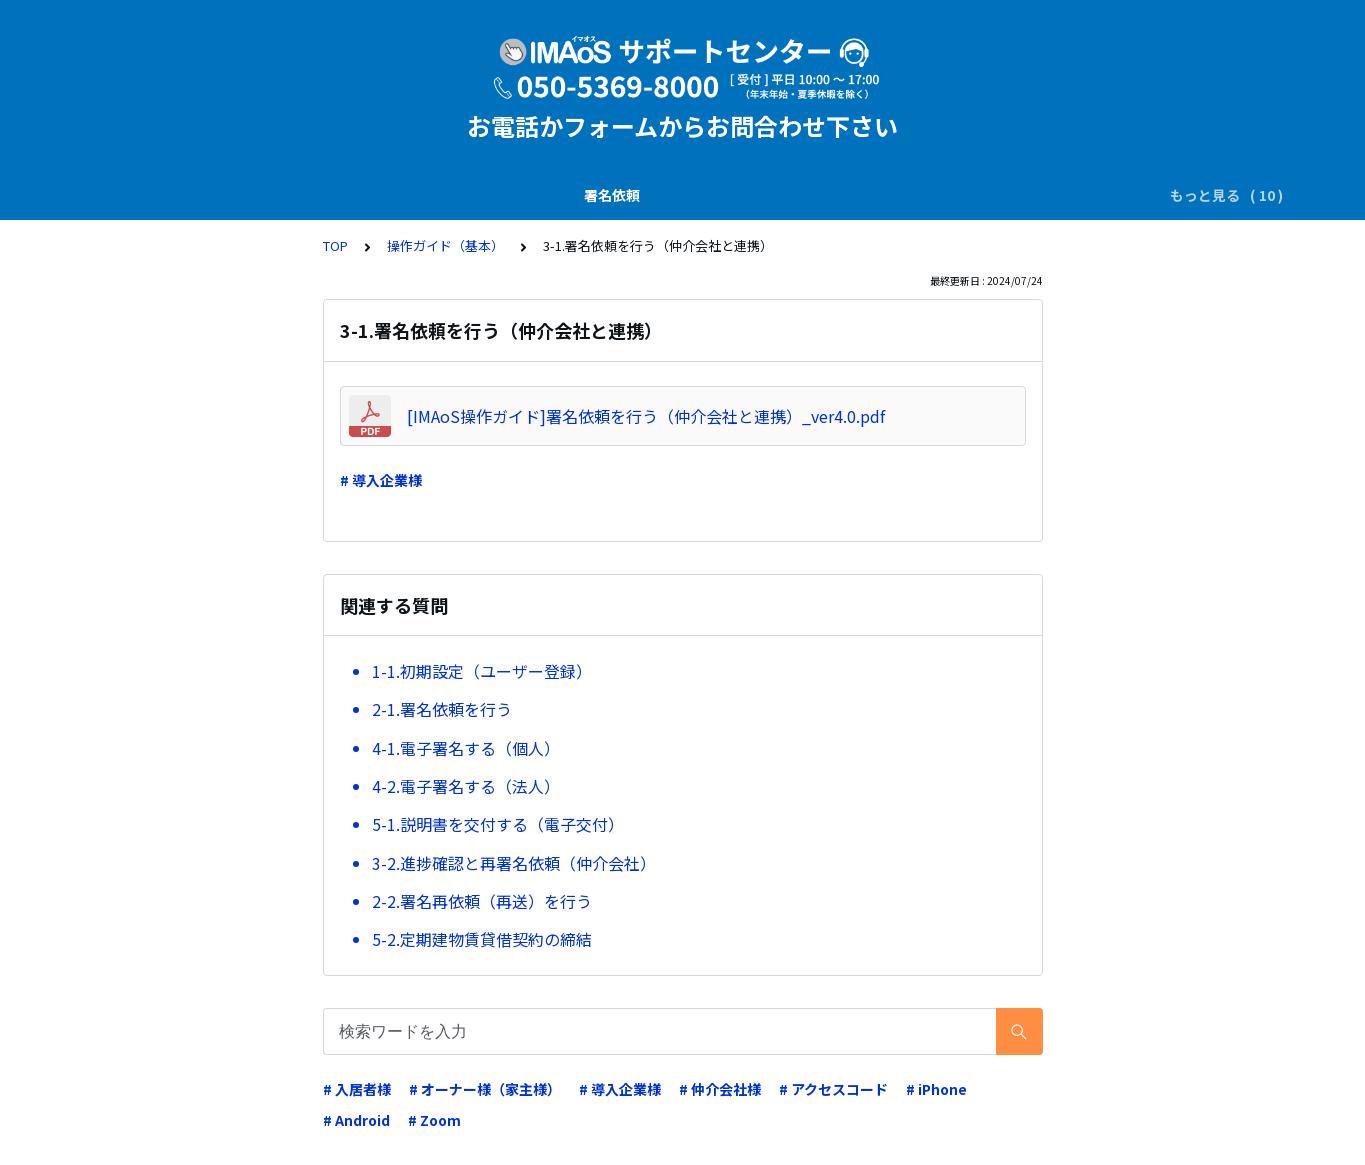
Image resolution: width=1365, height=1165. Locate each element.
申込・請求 (941, 195)
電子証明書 (731, 195)
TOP (335, 245)
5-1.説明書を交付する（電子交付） (498, 824)
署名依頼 (131, 195)
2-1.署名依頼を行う (442, 709)
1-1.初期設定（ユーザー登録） (482, 671)
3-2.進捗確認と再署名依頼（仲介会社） (514, 863)
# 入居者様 (357, 1089)
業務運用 (640, 195)
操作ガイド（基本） (1067, 195)
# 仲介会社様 (720, 1089)
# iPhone (936, 1089)
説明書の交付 (229, 195)
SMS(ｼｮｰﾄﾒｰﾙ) (343, 195)
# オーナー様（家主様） (485, 1089)
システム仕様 (836, 195)
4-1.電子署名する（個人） (466, 748)
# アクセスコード (833, 1089)
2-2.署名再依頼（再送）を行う (482, 901)
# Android (356, 1120)
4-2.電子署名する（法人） (466, 786)
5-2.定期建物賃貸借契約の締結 (482, 939)
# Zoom (434, 1120)
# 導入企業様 (381, 480)
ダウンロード (542, 195)
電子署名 (444, 195)
